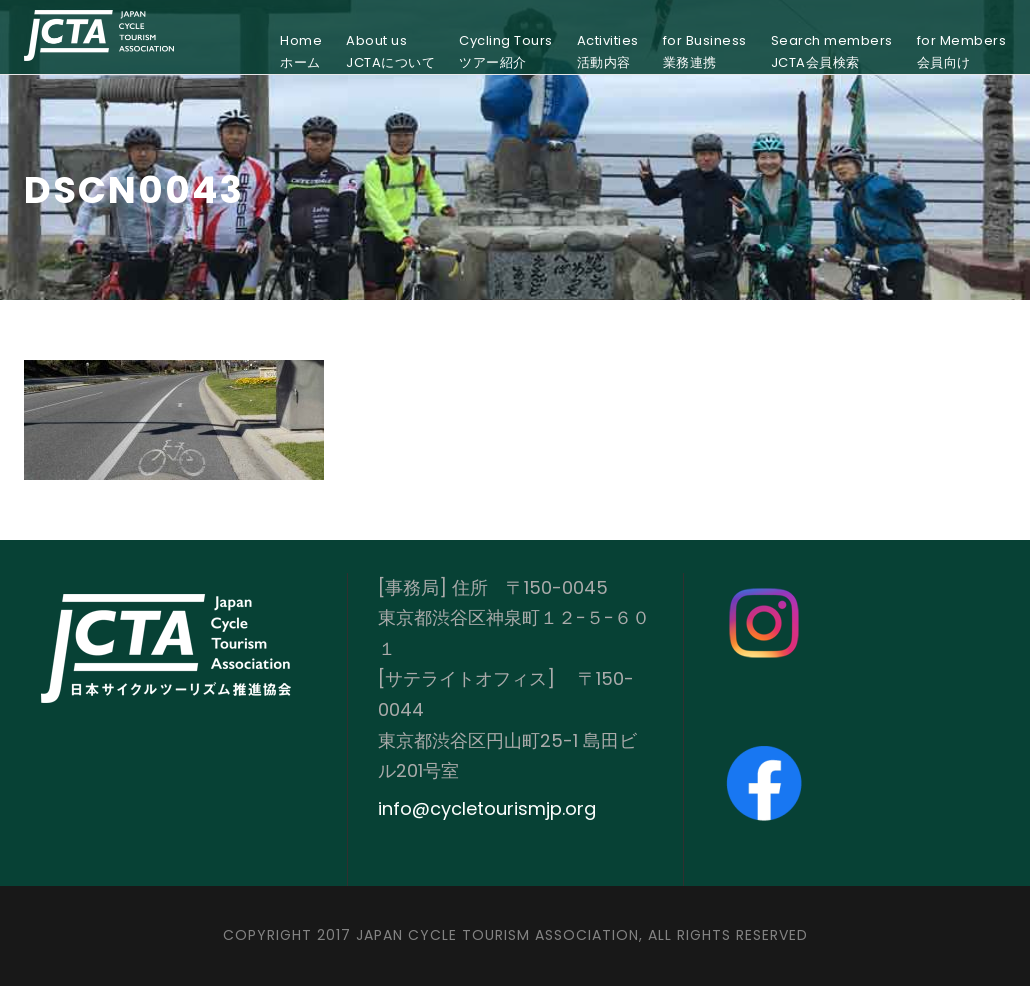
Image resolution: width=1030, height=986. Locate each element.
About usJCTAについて (390, 51)
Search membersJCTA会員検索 (832, 51)
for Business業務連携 (705, 51)
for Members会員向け (962, 51)
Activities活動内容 (608, 51)
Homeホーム (301, 51)
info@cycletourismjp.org (487, 808)
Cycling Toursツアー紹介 (506, 51)
